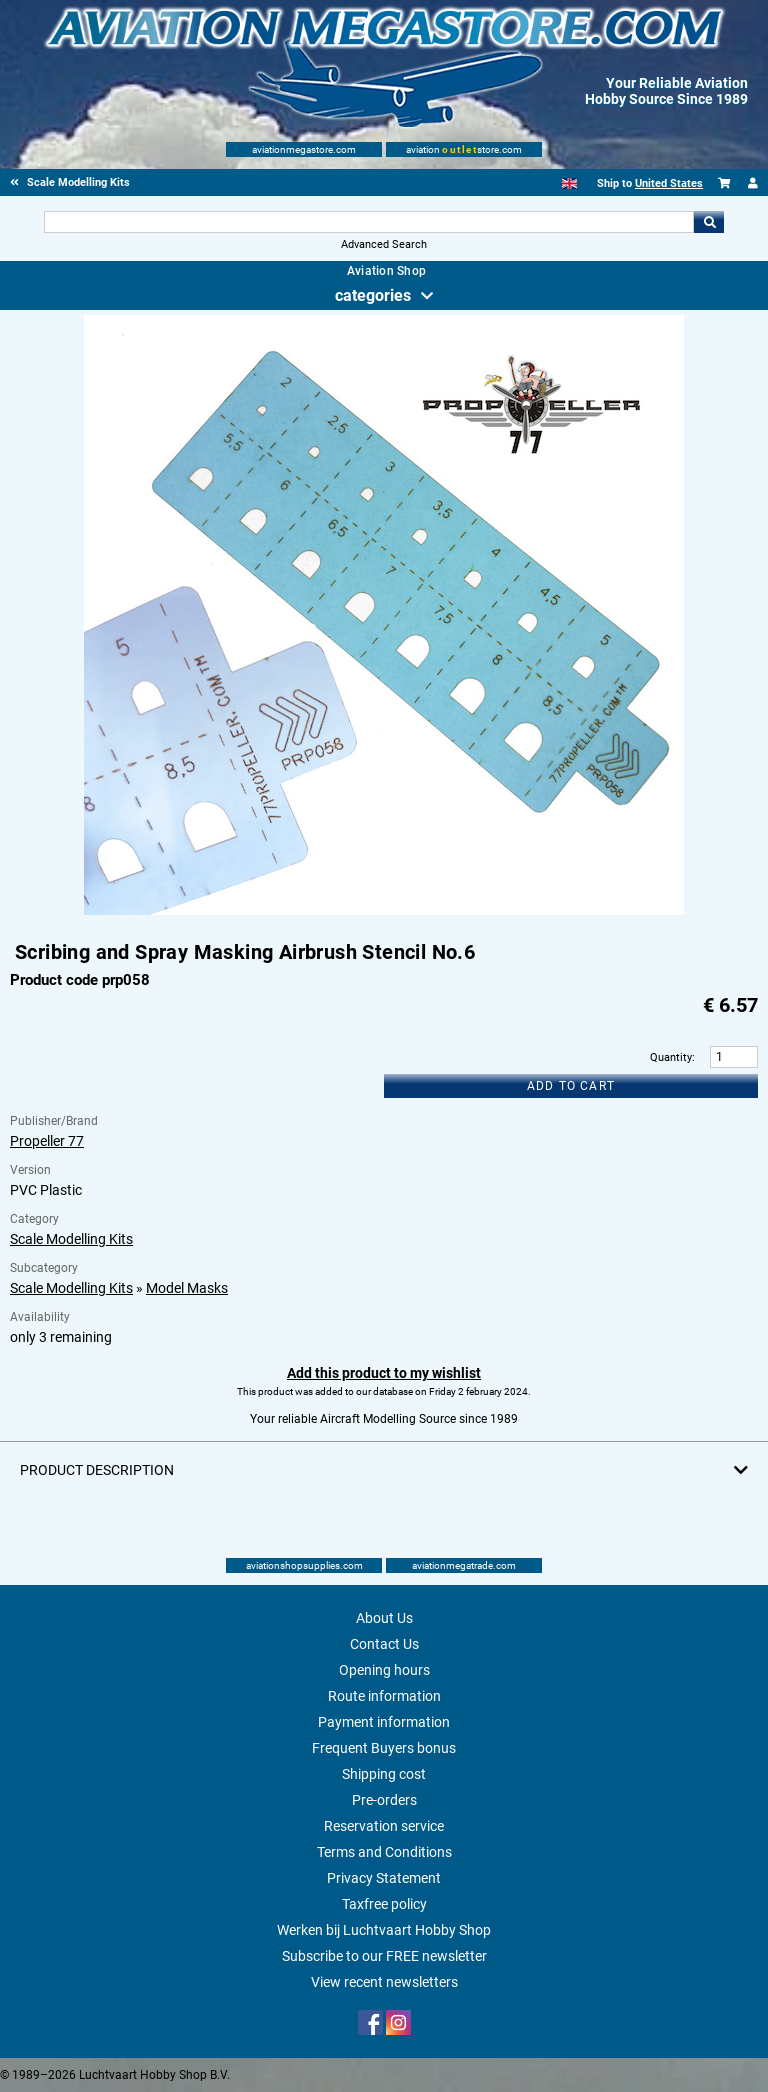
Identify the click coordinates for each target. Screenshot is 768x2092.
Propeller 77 (47, 1141)
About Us (384, 1618)
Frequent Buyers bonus (384, 1748)
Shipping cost (384, 1774)
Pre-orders (384, 1800)
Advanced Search (384, 244)
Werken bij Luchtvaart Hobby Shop (384, 1930)
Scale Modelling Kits (71, 1239)
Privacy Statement (384, 1878)
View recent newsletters (384, 1982)
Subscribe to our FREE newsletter (384, 1956)
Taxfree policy (384, 1904)
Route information (384, 1696)
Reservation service (384, 1826)
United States (669, 183)
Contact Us (384, 1644)
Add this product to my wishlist (384, 1373)
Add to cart (571, 1086)
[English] (569, 183)
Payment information (384, 1722)
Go (709, 222)
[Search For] (368, 222)
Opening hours (384, 1670)
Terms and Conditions (384, 1852)
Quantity (671, 1057)
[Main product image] (384, 911)
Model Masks (187, 1288)
